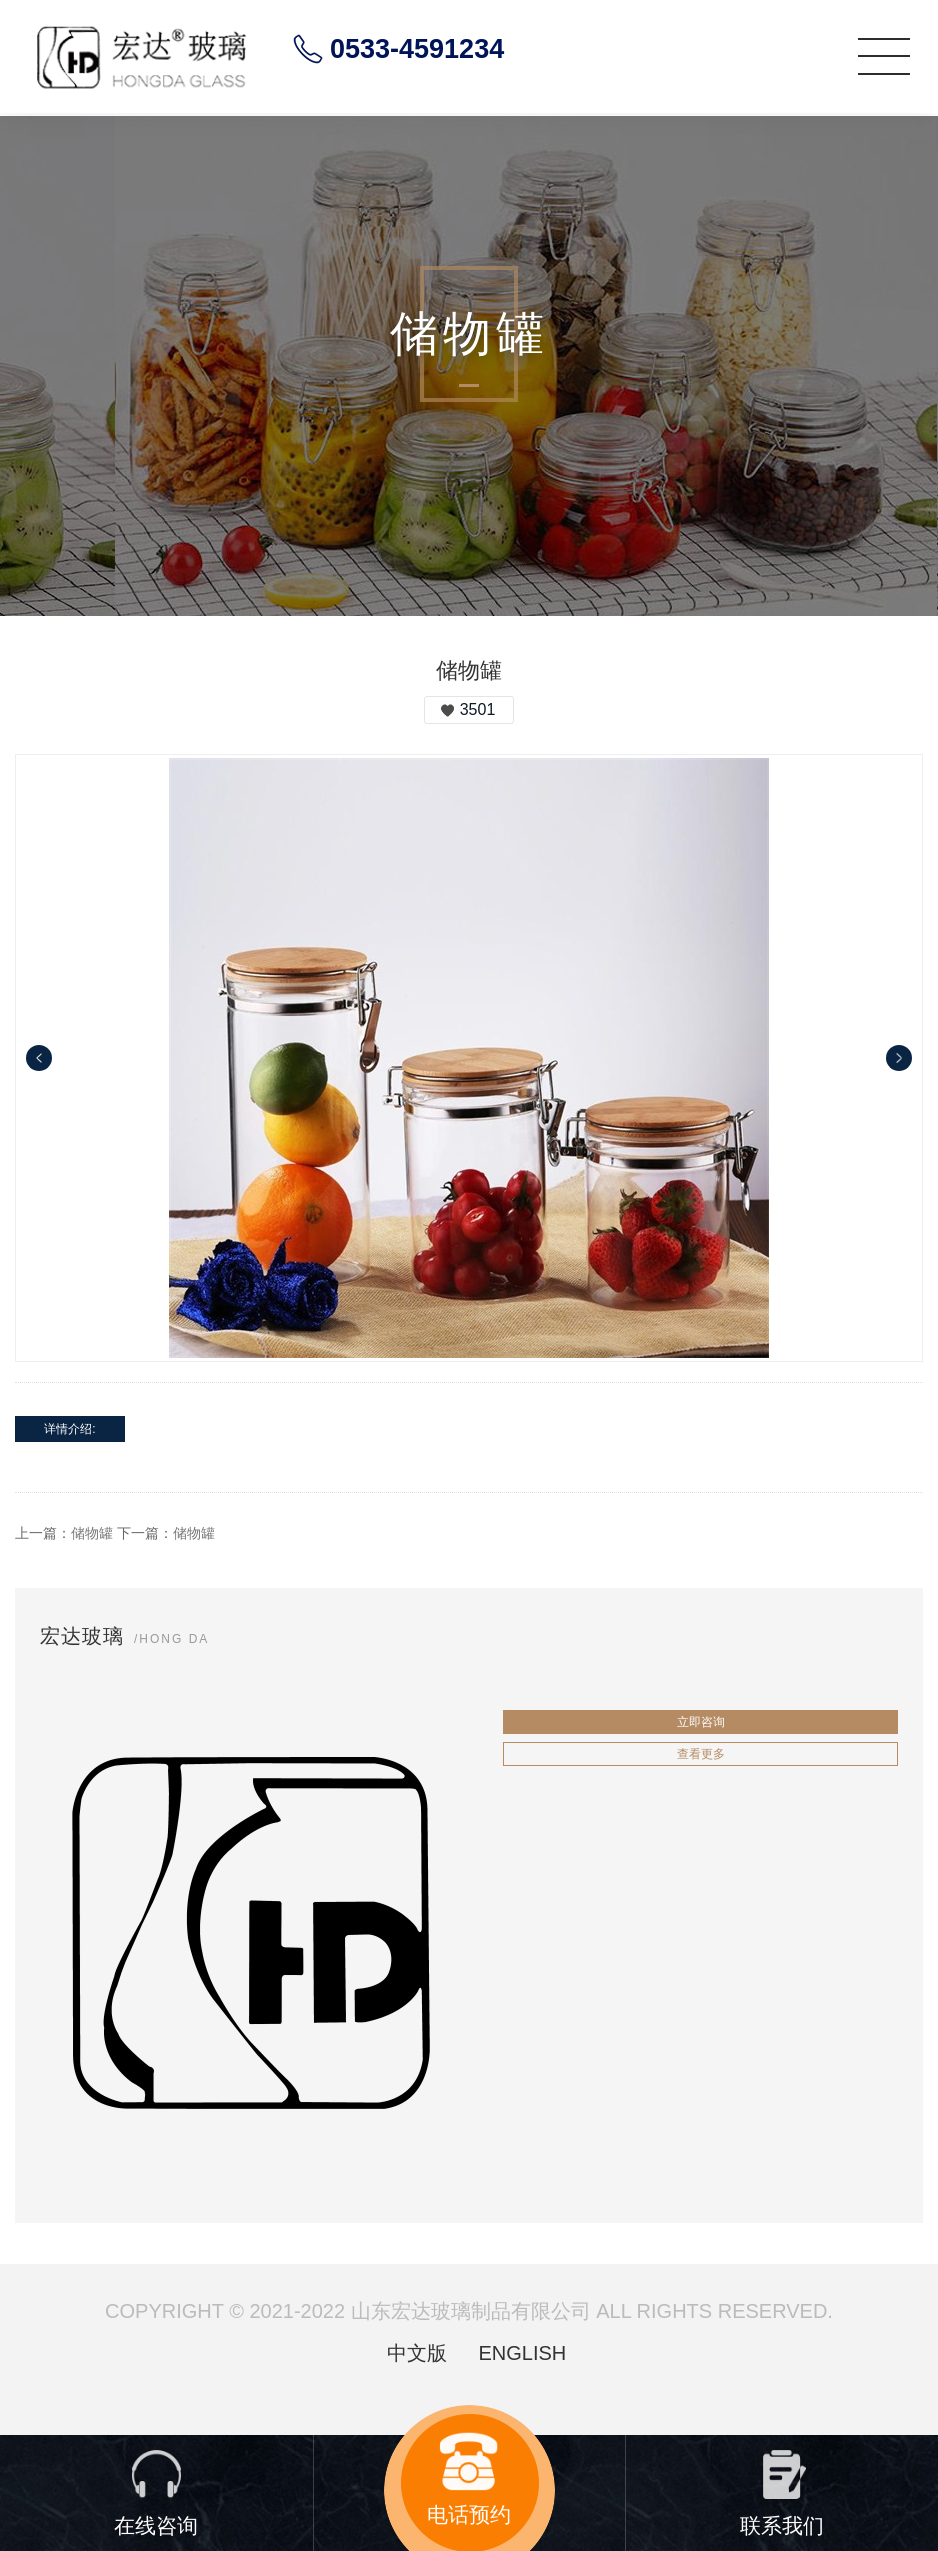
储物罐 (92, 1533)
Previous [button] (39, 1058)
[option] (469, 1058)
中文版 (417, 2353)
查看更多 (701, 1754)
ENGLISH (522, 2353)
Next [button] (899, 1058)
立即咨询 (701, 1722)
